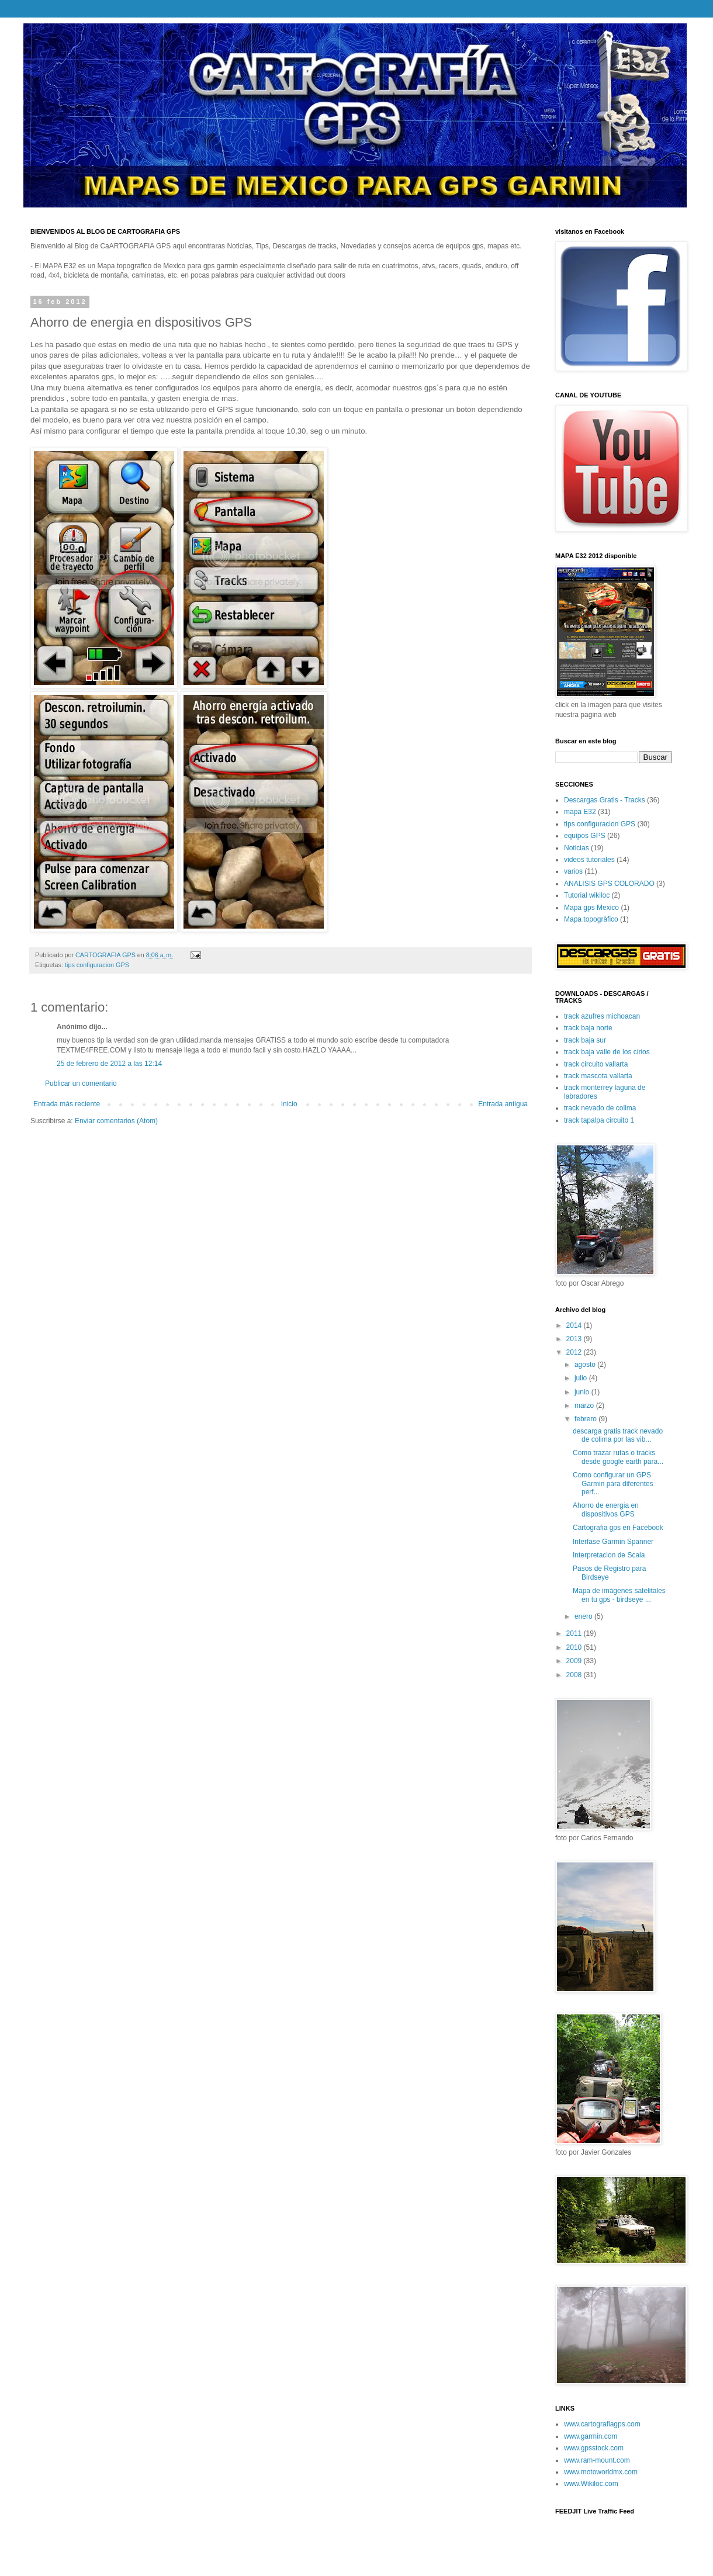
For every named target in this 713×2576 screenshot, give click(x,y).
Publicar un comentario (81, 1083)
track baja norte (588, 1028)
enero (584, 1616)
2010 (575, 1647)
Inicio (289, 1104)
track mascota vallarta (598, 1076)
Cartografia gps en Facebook (618, 1528)
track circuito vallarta (596, 1064)
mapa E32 (580, 812)
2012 (575, 1352)
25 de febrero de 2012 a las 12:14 (109, 1064)
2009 (575, 1661)
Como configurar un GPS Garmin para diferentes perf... (613, 1483)
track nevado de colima (600, 1108)
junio (582, 1392)
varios (573, 871)
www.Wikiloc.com (591, 2484)
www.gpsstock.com (594, 2448)
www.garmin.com (590, 2436)
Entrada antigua (503, 1104)
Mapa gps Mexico (591, 907)
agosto (585, 1364)
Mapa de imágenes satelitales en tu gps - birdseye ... (619, 1595)
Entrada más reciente (66, 1104)
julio (581, 1378)
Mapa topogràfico (591, 919)
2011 (575, 1633)
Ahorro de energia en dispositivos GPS (606, 1509)
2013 (575, 1339)
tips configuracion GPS (97, 964)
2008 (575, 1675)
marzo (585, 1405)
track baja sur (585, 1040)
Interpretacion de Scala (609, 1555)
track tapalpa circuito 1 (599, 1120)
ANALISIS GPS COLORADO (609, 884)
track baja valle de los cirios (607, 1052)
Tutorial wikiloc (587, 895)
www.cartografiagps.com (602, 2424)
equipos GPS (584, 836)
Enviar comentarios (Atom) (116, 1121)
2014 (575, 1325)
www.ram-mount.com (597, 2460)
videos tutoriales (589, 860)
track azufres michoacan (602, 1016)
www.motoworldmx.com (601, 2472)
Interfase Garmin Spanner (613, 1542)
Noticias (576, 848)
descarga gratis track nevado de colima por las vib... (618, 1435)
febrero (586, 1419)
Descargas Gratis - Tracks (604, 800)
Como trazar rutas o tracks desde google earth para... (618, 1457)
